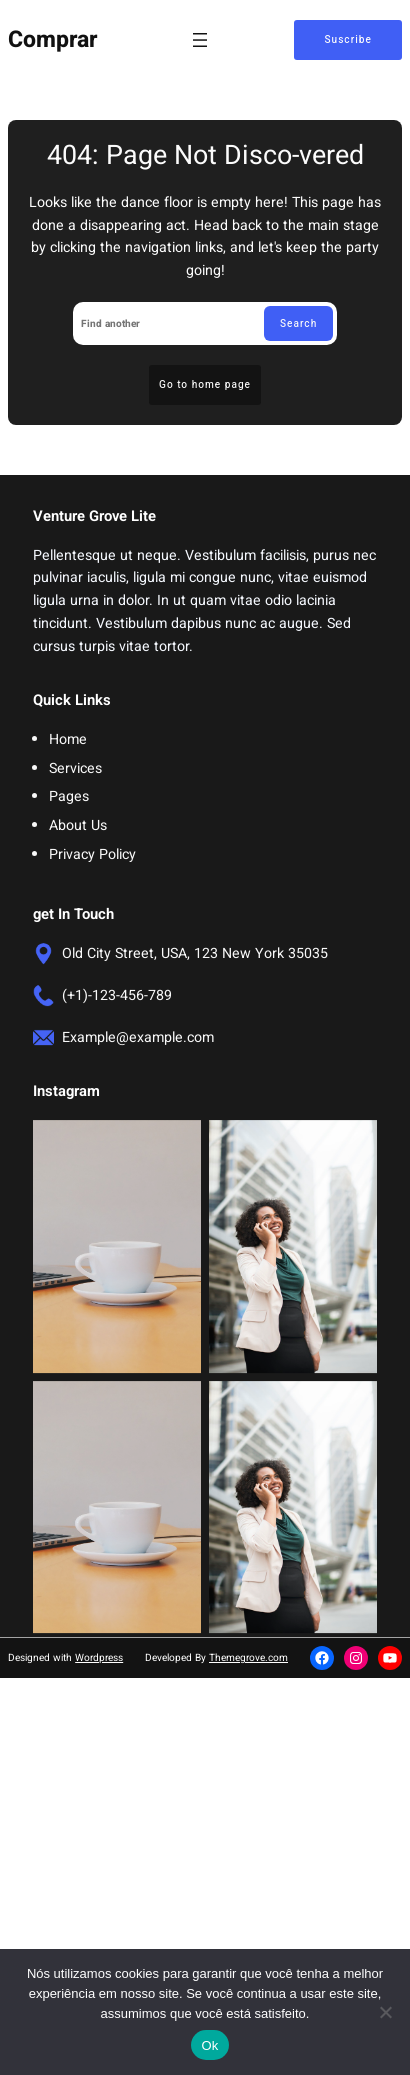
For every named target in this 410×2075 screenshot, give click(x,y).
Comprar (52, 40)
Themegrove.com (248, 1657)
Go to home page (205, 384)
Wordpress (99, 1657)
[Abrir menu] (200, 40)
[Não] (385, 2012)
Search (298, 323)
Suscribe (347, 39)
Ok (209, 2045)
